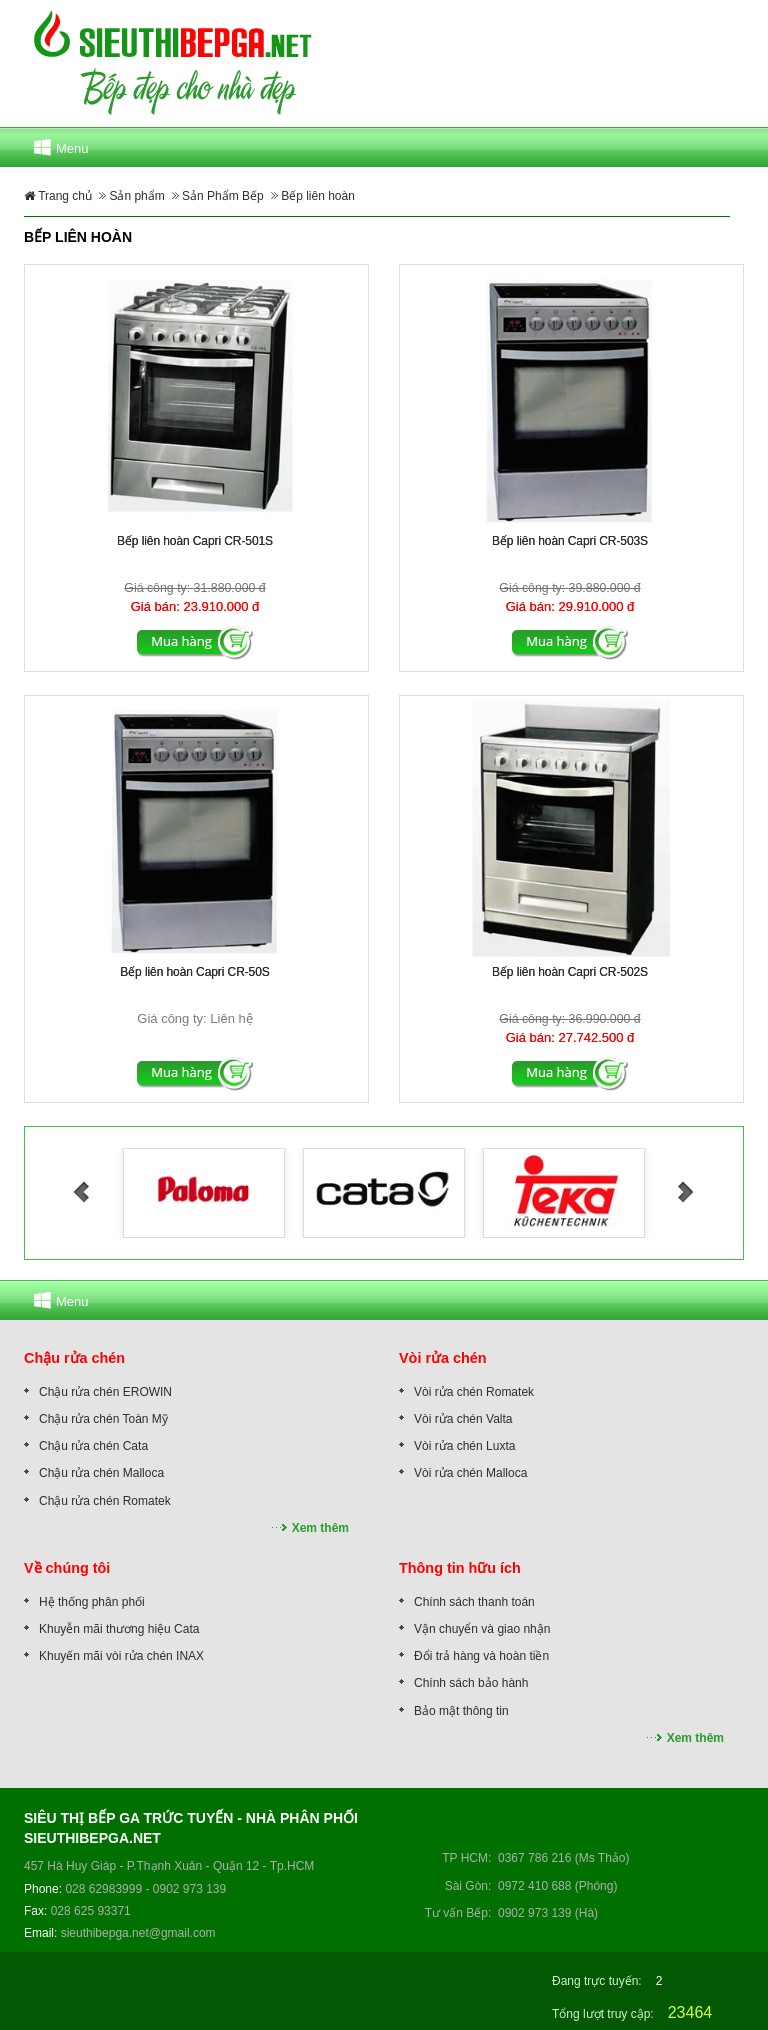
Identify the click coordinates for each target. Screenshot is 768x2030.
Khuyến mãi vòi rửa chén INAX (121, 1656)
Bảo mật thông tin (461, 1711)
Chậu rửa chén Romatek (105, 1501)
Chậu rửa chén (74, 1358)
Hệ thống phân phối (92, 1602)
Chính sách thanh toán (474, 1602)
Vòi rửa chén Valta (463, 1419)
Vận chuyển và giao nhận (482, 1629)
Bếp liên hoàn (318, 196)
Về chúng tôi (67, 1568)
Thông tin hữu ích (460, 1568)
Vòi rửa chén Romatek (474, 1392)
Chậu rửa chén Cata (93, 1446)
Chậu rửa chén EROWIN (105, 1392)
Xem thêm (320, 1528)
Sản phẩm (136, 196)
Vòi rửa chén (443, 1358)
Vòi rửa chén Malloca (470, 1473)
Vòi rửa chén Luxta (464, 1446)
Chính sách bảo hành (471, 1683)
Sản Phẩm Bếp (223, 196)
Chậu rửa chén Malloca (101, 1473)
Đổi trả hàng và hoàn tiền (481, 1656)
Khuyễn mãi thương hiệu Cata (119, 1629)
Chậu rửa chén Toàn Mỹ (103, 1419)
